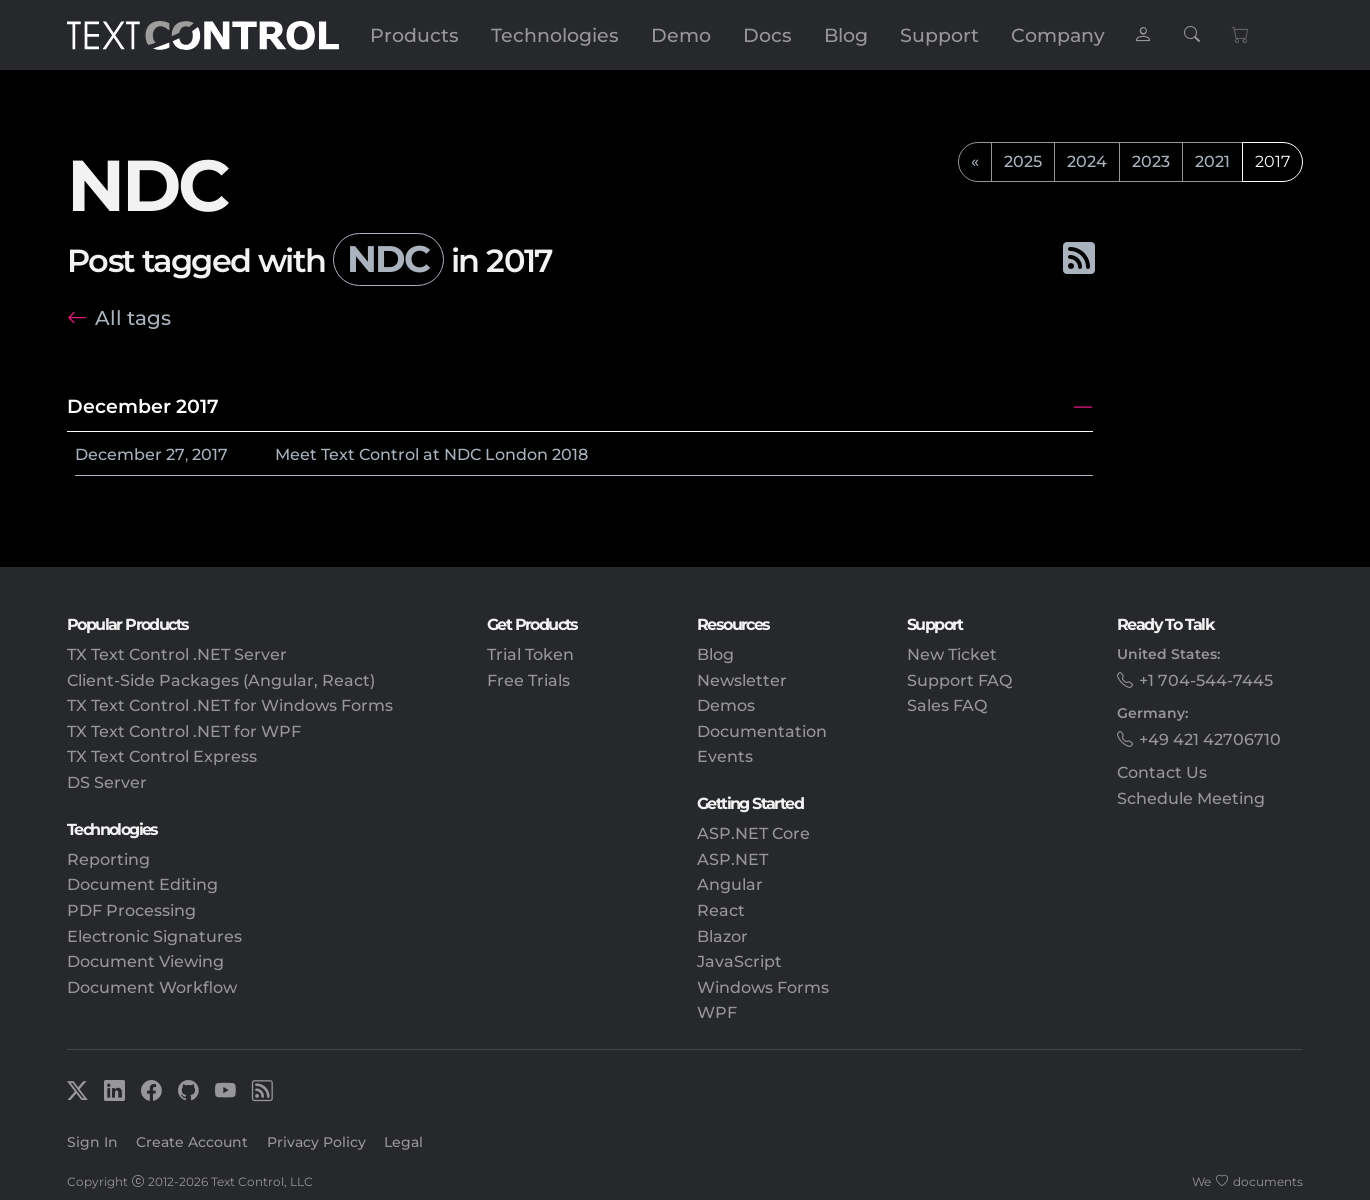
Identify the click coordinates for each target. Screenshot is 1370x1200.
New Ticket (952, 654)
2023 (1151, 161)
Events (725, 756)
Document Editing (142, 884)
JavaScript (739, 961)
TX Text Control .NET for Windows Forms (230, 705)
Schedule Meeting (1191, 798)
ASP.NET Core (753, 833)
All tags (133, 317)
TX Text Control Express (162, 756)
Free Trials (528, 680)
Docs (767, 35)
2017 (210, 454)
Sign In (92, 1142)
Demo (681, 35)
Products (414, 35)
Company (1058, 35)
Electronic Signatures (154, 936)
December (118, 454)
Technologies (555, 35)
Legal (403, 1142)
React (721, 910)
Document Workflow (152, 987)
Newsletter (742, 680)
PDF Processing (131, 910)
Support (939, 35)
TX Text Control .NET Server (177, 654)
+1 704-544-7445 (1206, 680)
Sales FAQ (947, 705)
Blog (846, 35)
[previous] (975, 162)
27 (175, 454)
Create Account (192, 1142)
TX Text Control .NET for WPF (184, 731)
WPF (717, 1012)
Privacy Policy (316, 1142)
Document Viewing (145, 961)
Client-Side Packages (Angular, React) (221, 680)
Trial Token (530, 654)
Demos (726, 705)
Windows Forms (763, 987)
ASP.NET (732, 859)
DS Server (107, 782)
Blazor (722, 936)
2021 (1212, 161)
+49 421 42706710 (1210, 739)
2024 (1087, 161)
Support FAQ (959, 680)
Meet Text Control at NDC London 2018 (431, 454)
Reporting (108, 859)
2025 (1023, 161)
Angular (730, 884)
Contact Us (1162, 772)
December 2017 (143, 406)
